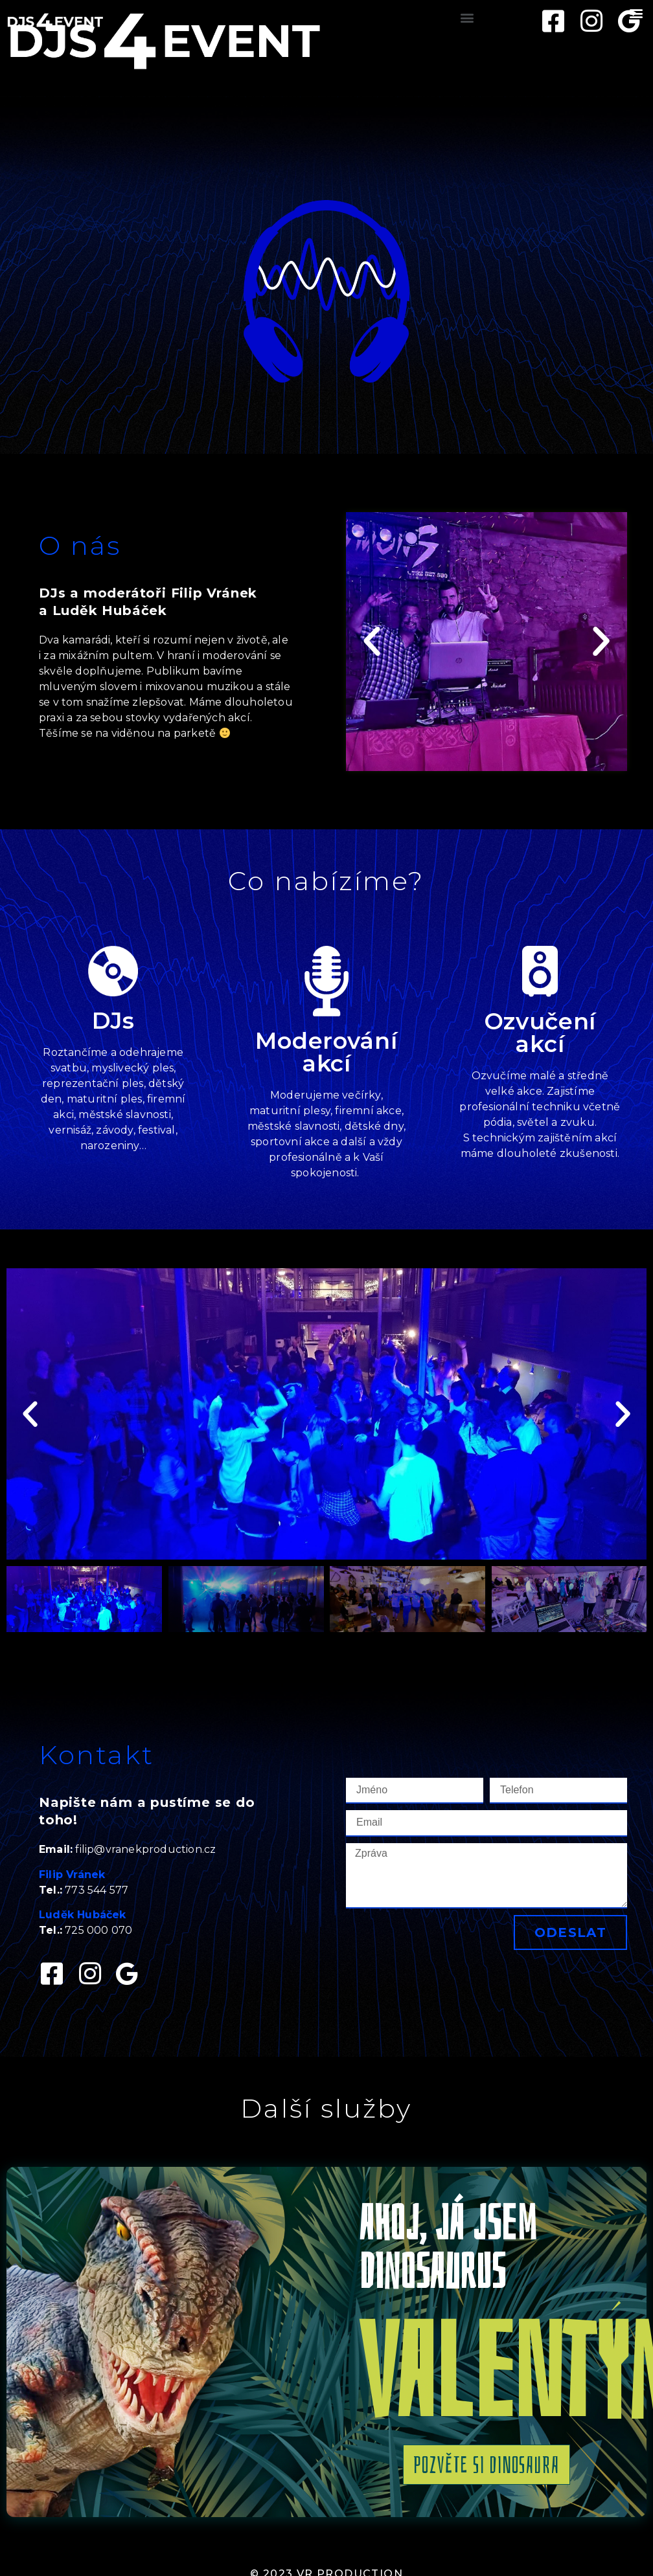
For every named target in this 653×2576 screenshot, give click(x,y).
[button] (467, 17)
